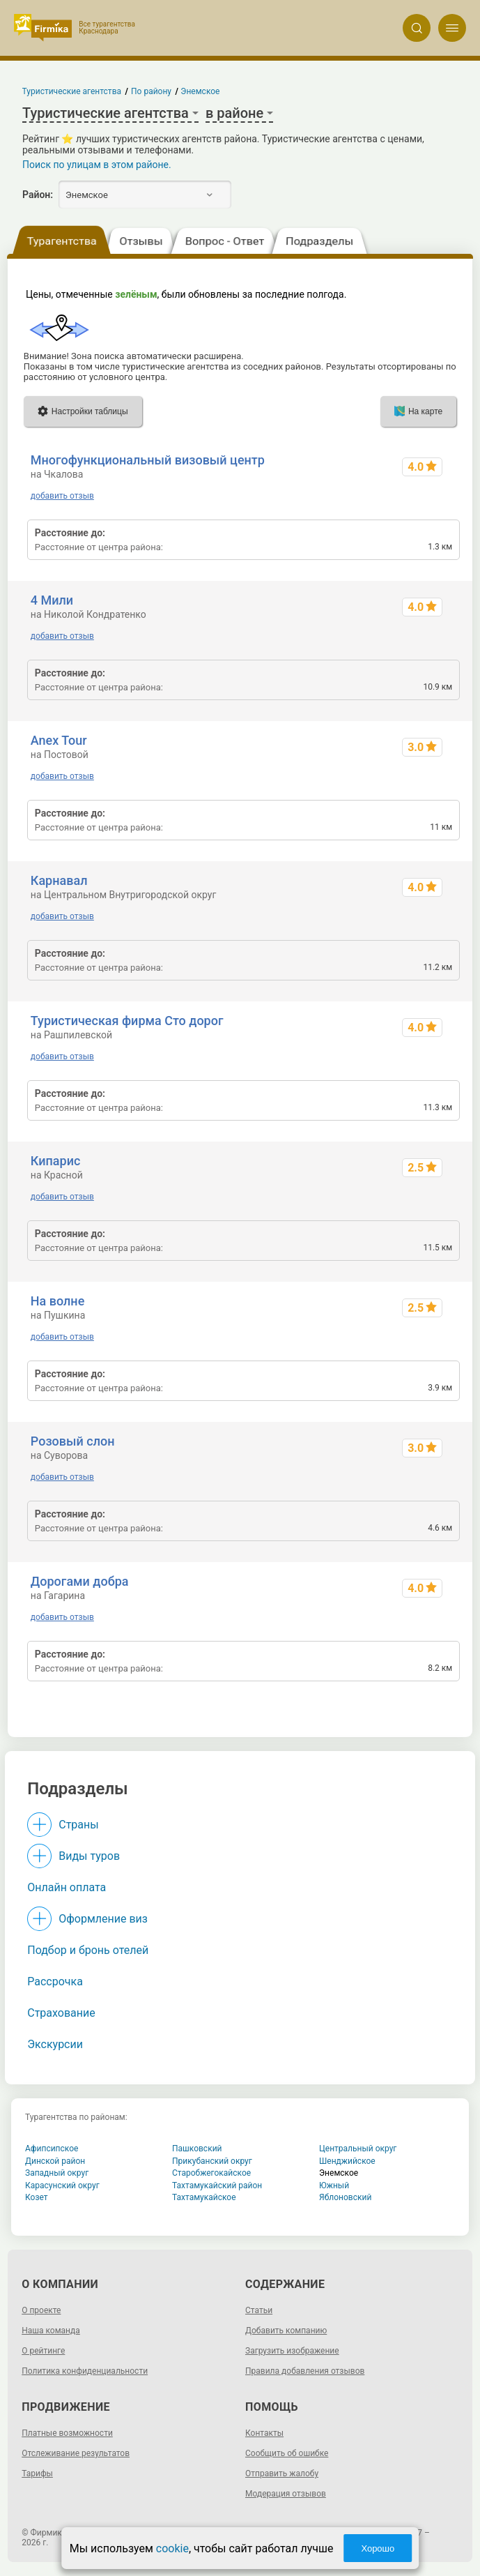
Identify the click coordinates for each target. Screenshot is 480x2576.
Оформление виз (103, 1918)
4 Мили (52, 600)
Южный (334, 2185)
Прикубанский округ (212, 2161)
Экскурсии (55, 2044)
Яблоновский (345, 2197)
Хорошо (377, 2548)
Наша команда (51, 2330)
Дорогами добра (80, 1581)
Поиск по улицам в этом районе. (96, 164)
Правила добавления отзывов (304, 2371)
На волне (57, 1301)
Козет (36, 2197)
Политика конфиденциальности (85, 2371)
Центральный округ (357, 2148)
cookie (172, 2548)
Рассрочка (55, 1981)
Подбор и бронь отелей (87, 1950)
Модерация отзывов (285, 2494)
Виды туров (89, 1856)
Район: (37, 194)
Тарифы (37, 2473)
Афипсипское (51, 2148)
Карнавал (59, 880)
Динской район (55, 2161)
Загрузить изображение (292, 2351)
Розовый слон (73, 1441)
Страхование (61, 2013)
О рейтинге (43, 2351)
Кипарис (56, 1160)
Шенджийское (347, 2161)
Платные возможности (67, 2433)
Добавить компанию (286, 2330)
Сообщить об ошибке (286, 2453)
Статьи (258, 2310)
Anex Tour (59, 740)
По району (151, 91)
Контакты (264, 2433)
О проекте (41, 2310)
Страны (78, 1824)
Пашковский (197, 2148)
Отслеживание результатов (76, 2453)
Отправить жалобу (281, 2473)
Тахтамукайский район (217, 2185)
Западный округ (56, 2173)
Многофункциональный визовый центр (148, 460)
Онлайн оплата (66, 1887)
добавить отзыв (62, 496)
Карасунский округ (62, 2185)
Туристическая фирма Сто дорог (127, 1020)
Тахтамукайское (204, 2197)
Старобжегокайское (211, 2173)
